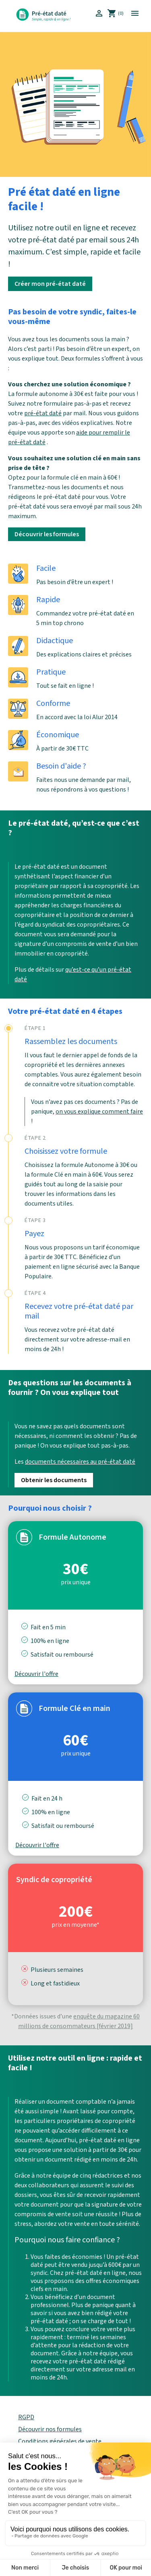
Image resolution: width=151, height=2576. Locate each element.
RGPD (26, 2417)
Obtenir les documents (54, 1480)
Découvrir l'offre (36, 1674)
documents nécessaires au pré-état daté (80, 1461)
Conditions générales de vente (59, 2441)
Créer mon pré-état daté (50, 283)
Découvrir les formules (46, 534)
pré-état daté (43, 413)
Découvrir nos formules (50, 2429)
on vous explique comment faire (99, 1111)
